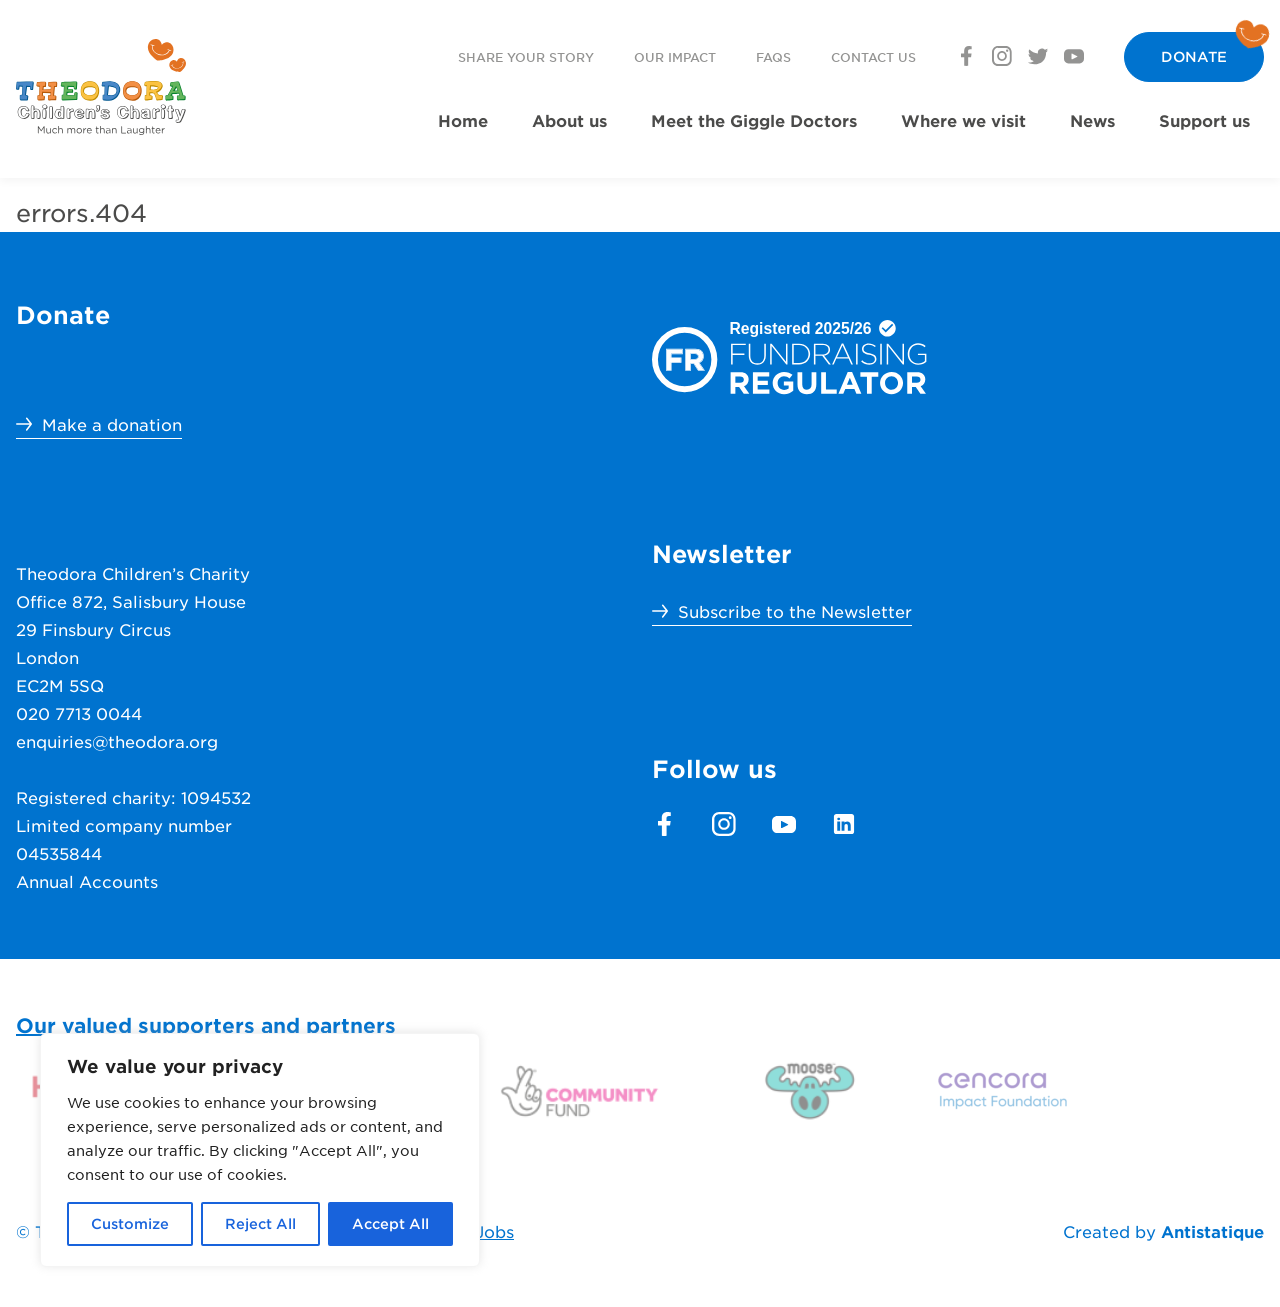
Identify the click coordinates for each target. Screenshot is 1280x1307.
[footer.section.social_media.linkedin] (844, 824)
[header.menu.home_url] (101, 87)
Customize (130, 1223)
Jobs (494, 1231)
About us (569, 120)
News (1092, 120)
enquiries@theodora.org (117, 741)
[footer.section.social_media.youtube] (1074, 56)
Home (463, 120)
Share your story (526, 57)
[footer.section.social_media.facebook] (966, 56)
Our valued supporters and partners (206, 1025)
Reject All (260, 1223)
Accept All (390, 1223)
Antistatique (1212, 1231)
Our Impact (675, 57)
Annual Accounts (87, 881)
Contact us (873, 57)
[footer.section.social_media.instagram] (1002, 56)
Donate (1194, 56)
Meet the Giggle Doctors (754, 120)
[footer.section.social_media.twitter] (1038, 56)
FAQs (773, 57)
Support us (1204, 120)
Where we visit (963, 120)
